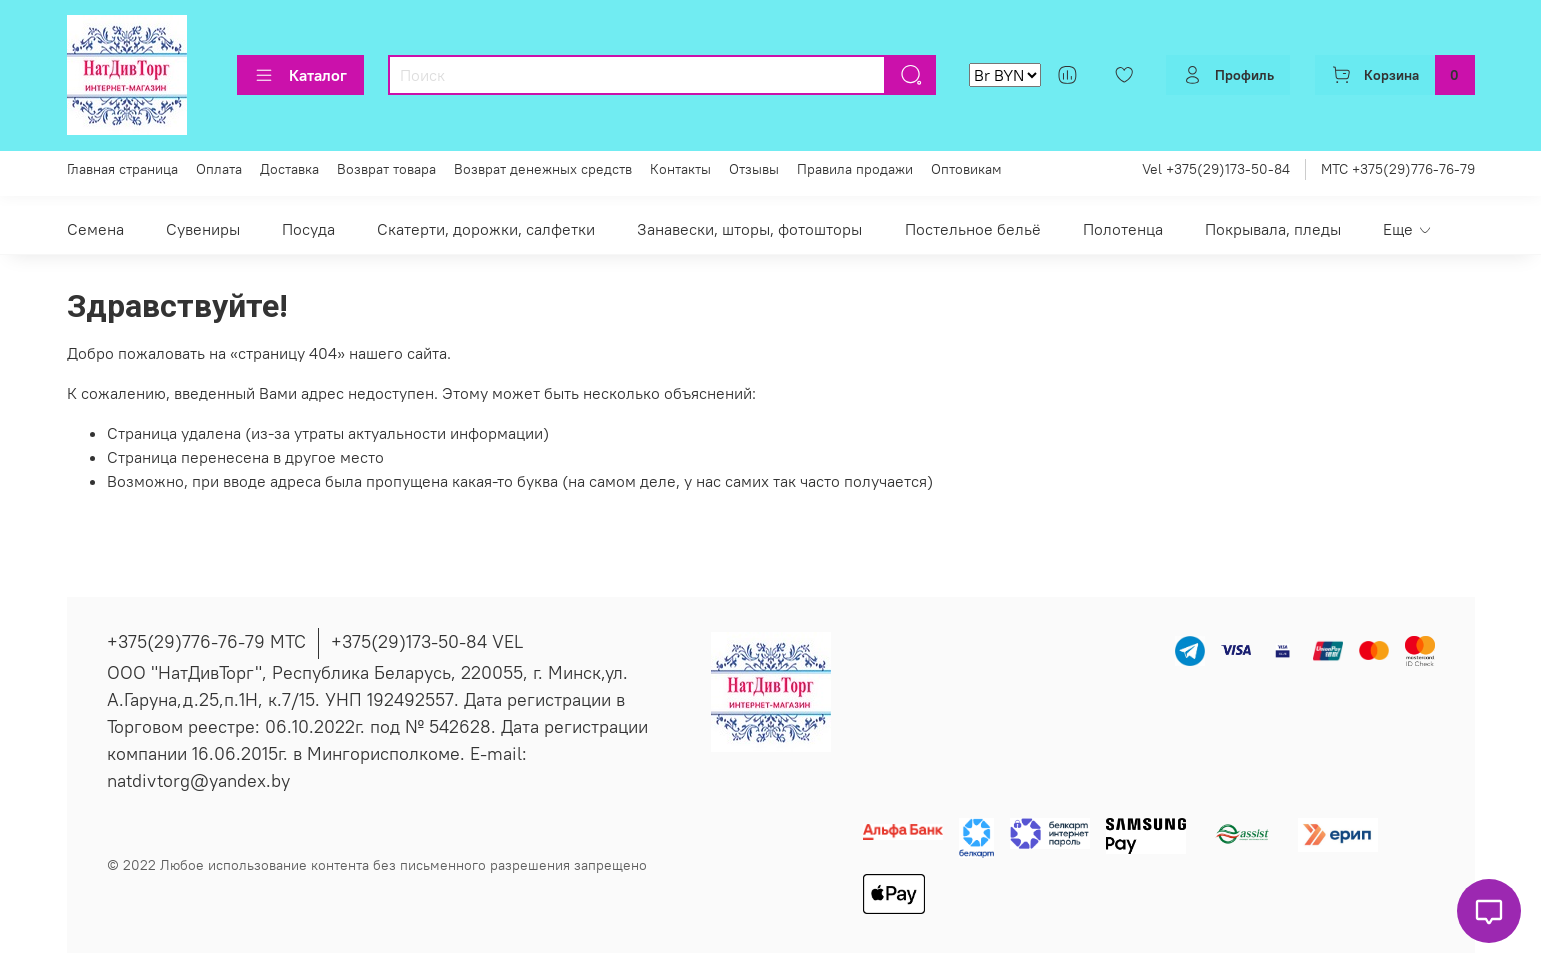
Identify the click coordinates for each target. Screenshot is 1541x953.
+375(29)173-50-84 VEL (427, 641)
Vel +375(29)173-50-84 (1216, 169)
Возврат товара (386, 169)
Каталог (300, 75)
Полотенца (1123, 229)
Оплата (219, 169)
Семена (95, 229)
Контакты (680, 169)
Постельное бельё (973, 229)
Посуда (308, 229)
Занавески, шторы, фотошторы (749, 229)
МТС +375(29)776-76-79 (1398, 169)
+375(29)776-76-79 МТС (206, 641)
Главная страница (122, 169)
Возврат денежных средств (543, 169)
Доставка (289, 169)
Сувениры (203, 229)
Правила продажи (855, 169)
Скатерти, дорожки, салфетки (486, 229)
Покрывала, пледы (1273, 229)
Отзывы (754, 169)
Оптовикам (966, 169)
